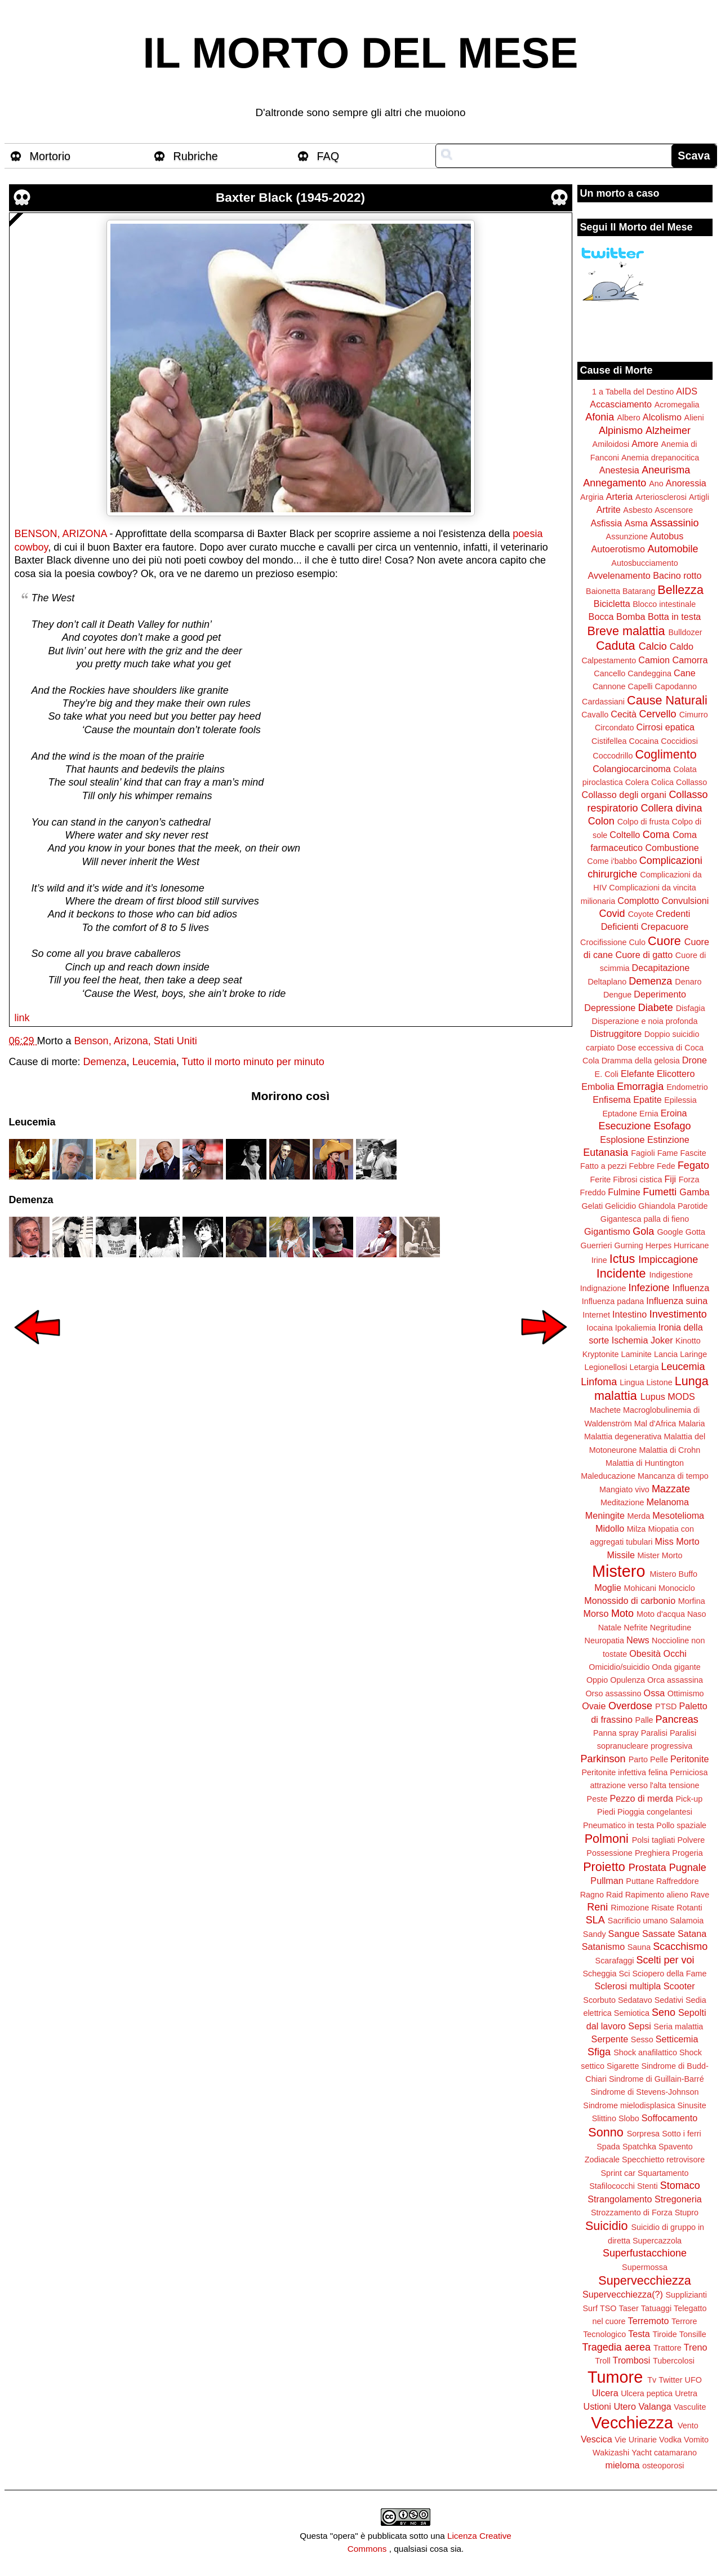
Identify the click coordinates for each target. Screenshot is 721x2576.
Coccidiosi (679, 741)
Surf (589, 2308)
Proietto (604, 1867)
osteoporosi (663, 2465)
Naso (696, 1614)
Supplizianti (686, 2294)
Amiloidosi (611, 444)
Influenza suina (676, 1301)
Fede (666, 1165)
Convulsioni (685, 900)
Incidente (621, 1273)
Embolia (597, 1086)
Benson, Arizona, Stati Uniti (135, 1041)
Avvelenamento (619, 575)
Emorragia (640, 1086)
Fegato (693, 1165)
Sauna (639, 1947)
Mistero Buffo (673, 1574)
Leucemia (154, 1061)
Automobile (672, 549)
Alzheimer (668, 430)
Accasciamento (621, 404)
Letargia (643, 1367)
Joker (662, 1340)
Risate (662, 1907)
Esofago (672, 1126)
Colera (637, 782)
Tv (651, 2379)
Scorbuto (599, 2000)
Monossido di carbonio (629, 1600)
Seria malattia (678, 2026)
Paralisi (654, 1732)
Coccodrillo (613, 755)
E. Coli (606, 1074)
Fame (667, 1153)
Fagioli (643, 1153)
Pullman (606, 1881)
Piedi (606, 1811)
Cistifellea (608, 741)
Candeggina (649, 673)
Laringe (693, 1354)
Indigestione (671, 1274)
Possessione (609, 1852)
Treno (695, 2347)
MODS (681, 1396)
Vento (688, 2425)
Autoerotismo (618, 549)
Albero (628, 417)
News (637, 1640)
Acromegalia (677, 404)
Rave (700, 1894)
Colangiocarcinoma (632, 769)
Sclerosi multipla (627, 1986)
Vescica (596, 2439)
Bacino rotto (677, 575)
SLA (595, 1920)
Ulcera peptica (647, 2393)
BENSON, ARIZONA (61, 533)
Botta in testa (674, 616)
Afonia (599, 417)
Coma (656, 834)
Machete (605, 1410)
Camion (654, 660)
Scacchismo (680, 1946)
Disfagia (690, 1008)
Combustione (671, 848)
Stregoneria (678, 2199)
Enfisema (611, 1099)
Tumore (615, 2377)
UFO (693, 2379)
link (22, 1017)
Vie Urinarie (636, 2439)
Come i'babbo (612, 861)
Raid (614, 1894)
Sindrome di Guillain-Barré (656, 2078)
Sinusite (691, 2105)
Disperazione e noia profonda (644, 1021)
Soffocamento (670, 2118)
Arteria (619, 496)
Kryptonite (600, 1354)
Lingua (632, 1382)
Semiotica (631, 2013)
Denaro (688, 981)
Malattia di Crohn (670, 1450)
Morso (595, 1613)
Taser (628, 2308)
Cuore (664, 941)
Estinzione (668, 1139)
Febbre (642, 1165)
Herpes (658, 1245)
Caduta (615, 646)
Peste (597, 1798)
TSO (608, 2308)
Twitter (670, 2379)
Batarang (638, 591)
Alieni (694, 417)
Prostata (647, 1867)
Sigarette (623, 2065)
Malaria (691, 1423)
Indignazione (603, 1288)
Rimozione (630, 1907)
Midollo (609, 1528)
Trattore (667, 2347)
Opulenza (627, 1679)
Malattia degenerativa (623, 1436)
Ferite (600, 1179)
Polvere (691, 1840)
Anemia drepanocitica (660, 457)
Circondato (614, 727)
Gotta (695, 1231)
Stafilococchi (612, 2186)
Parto (638, 1759)
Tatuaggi (656, 2308)
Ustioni (597, 2406)
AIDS (686, 391)
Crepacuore (665, 926)
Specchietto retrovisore (663, 2159)
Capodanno (676, 686)
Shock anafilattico (645, 2052)
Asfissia (606, 523)
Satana (692, 1933)
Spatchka (639, 2146)
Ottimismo (685, 1693)
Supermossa (644, 2267)
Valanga (655, 2406)
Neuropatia (604, 1640)
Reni (597, 1907)
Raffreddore (677, 1881)
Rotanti (689, 1907)
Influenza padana (613, 1301)
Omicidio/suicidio (619, 1666)
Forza (689, 1179)
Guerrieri (596, 1245)
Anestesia (619, 470)
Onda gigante (676, 1666)
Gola (643, 1231)
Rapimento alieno (656, 1894)
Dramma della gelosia (641, 1060)
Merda (639, 1515)
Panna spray (616, 1732)
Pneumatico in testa (618, 1825)
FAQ (328, 156)
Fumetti (660, 1192)
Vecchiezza (632, 2423)
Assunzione (627, 536)
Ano (656, 483)
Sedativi (669, 2000)
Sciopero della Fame (670, 1973)
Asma (636, 523)
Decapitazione (661, 968)
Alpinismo (621, 430)
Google (670, 1231)
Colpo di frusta (643, 821)
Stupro (686, 2212)
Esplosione (622, 1139)
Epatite (647, 1099)
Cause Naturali (667, 700)
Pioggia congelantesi (654, 1811)
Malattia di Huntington (645, 1462)
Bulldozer (685, 632)
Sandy (594, 1934)
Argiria (592, 497)
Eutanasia (605, 1152)
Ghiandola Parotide (672, 1206)
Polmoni (607, 1839)
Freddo (593, 1192)
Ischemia (630, 1340)
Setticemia (677, 2039)
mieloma (622, 2465)
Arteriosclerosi (661, 497)
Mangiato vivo (624, 1489)
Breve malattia (626, 631)
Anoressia (686, 483)
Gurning (629, 1245)
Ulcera (605, 2393)
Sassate (658, 1933)
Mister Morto (660, 1555)
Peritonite (689, 1759)
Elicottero (676, 1073)
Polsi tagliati (653, 1840)
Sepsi (639, 2026)
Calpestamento (608, 660)
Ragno (592, 1894)
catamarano (675, 2452)
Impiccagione (668, 1259)
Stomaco (680, 2185)
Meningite (605, 1515)
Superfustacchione (645, 2253)
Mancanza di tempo (673, 1475)
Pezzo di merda (641, 1798)
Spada (608, 2146)
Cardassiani (603, 701)
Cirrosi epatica (666, 727)
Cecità (624, 714)
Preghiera (652, 1852)
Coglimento (665, 754)
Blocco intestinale (664, 604)
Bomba (630, 616)
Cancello (609, 673)
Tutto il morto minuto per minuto (252, 1061)
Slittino (604, 2118)
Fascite (693, 1153)
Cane (685, 673)
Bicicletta (612, 603)
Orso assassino (613, 1693)
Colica (662, 782)
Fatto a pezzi (603, 1165)
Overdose (630, 1706)
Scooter (679, 1986)
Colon (601, 821)
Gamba (694, 1192)
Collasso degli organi (624, 795)
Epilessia (680, 1100)
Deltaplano (607, 981)
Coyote (641, 914)
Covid (612, 913)
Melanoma (668, 1502)
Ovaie (594, 1706)
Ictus (622, 1259)
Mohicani (640, 1588)
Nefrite (635, 1627)
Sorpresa (643, 2133)
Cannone (609, 686)
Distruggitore (616, 1033)
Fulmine (624, 1192)
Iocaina (599, 1327)
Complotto (638, 900)
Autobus (666, 536)
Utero (624, 2406)
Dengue (617, 994)
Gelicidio (620, 1206)
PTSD (666, 1706)
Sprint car (618, 2173)
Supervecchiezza (644, 2280)
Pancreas (677, 1719)
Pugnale (687, 1867)
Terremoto (648, 2321)
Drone (694, 1060)
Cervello (658, 714)
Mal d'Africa (655, 1423)
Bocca (601, 616)
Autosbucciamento (644, 562)
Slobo (628, 2118)
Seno (663, 2012)
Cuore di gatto (644, 955)
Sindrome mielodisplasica (629, 2105)
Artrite (609, 509)
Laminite (636, 1354)
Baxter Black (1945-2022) (290, 197)
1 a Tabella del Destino (633, 391)
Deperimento (660, 994)
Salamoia (687, 1920)
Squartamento (663, 2173)
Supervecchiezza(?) (622, 2294)
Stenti (647, 2186)
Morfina (691, 1601)
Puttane (640, 1881)
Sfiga (599, 2052)
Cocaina (643, 741)
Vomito (696, 2439)
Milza (636, 1528)
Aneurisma (666, 470)
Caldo (681, 646)
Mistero (618, 1571)
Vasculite (690, 2406)
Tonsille (692, 2334)
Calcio (653, 646)
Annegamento (614, 483)
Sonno (605, 2132)
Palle (644, 1719)
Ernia (648, 1113)
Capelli (640, 686)
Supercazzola (657, 2240)
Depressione (609, 1008)
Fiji (670, 1179)
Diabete (655, 1007)
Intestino (629, 1314)
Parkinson (603, 1758)
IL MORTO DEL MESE (360, 53)
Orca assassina (675, 1679)
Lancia (666, 1354)
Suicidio (606, 2226)
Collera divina (671, 808)
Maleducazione (608, 1475)
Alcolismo (662, 417)
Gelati (592, 1206)
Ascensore (674, 510)
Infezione (648, 1287)
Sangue (624, 1933)
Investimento (678, 1314)
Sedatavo (635, 2000)
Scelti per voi (665, 1960)
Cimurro (693, 714)
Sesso (642, 2039)
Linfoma (599, 1381)
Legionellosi (605, 1367)
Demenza (105, 1061)
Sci (624, 1973)
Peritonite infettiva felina (625, 1772)
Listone (659, 1382)
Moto (622, 1613)
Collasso (691, 782)
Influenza (691, 1288)
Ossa (654, 1693)
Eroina (674, 1113)
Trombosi (632, 2360)
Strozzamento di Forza (632, 2212)
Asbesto (637, 510)
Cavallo (594, 714)
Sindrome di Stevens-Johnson (645, 2091)
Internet (596, 1314)
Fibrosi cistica (637, 1179)
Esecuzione (624, 1126)
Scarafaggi (614, 1960)
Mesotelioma (678, 1515)
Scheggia (600, 1973)
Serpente (610, 2039)
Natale (610, 1627)
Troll (602, 2360)
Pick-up (688, 1798)
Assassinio (675, 523)
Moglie (607, 1587)
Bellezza (680, 590)
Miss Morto (677, 1541)
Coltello (624, 835)
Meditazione (622, 1502)
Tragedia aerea (616, 2347)
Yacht (641, 2452)
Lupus (652, 1396)
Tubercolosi (674, 2360)
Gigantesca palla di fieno (644, 1218)
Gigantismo (607, 1231)
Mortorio (50, 156)
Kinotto (688, 1340)
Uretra (686, 2393)
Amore (644, 443)
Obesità (645, 1653)
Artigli (699, 497)
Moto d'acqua (661, 1614)
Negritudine (671, 1627)
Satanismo (603, 1946)
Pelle (659, 1759)
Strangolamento (620, 2199)
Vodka (670, 2439)
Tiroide (664, 2334)
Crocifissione (603, 942)
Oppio (597, 1679)
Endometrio (687, 1087)
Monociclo (676, 1588)
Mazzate (671, 1489)
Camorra (690, 660)
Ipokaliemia (635, 1327)
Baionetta (603, 591)
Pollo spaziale (681, 1825)
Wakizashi (611, 2452)
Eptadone (619, 1113)
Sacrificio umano (637, 1920)
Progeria (687, 1852)
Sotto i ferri (681, 2133)
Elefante (637, 1073)
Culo (637, 942)
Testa (639, 2334)
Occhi (675, 1653)
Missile (621, 1555)
